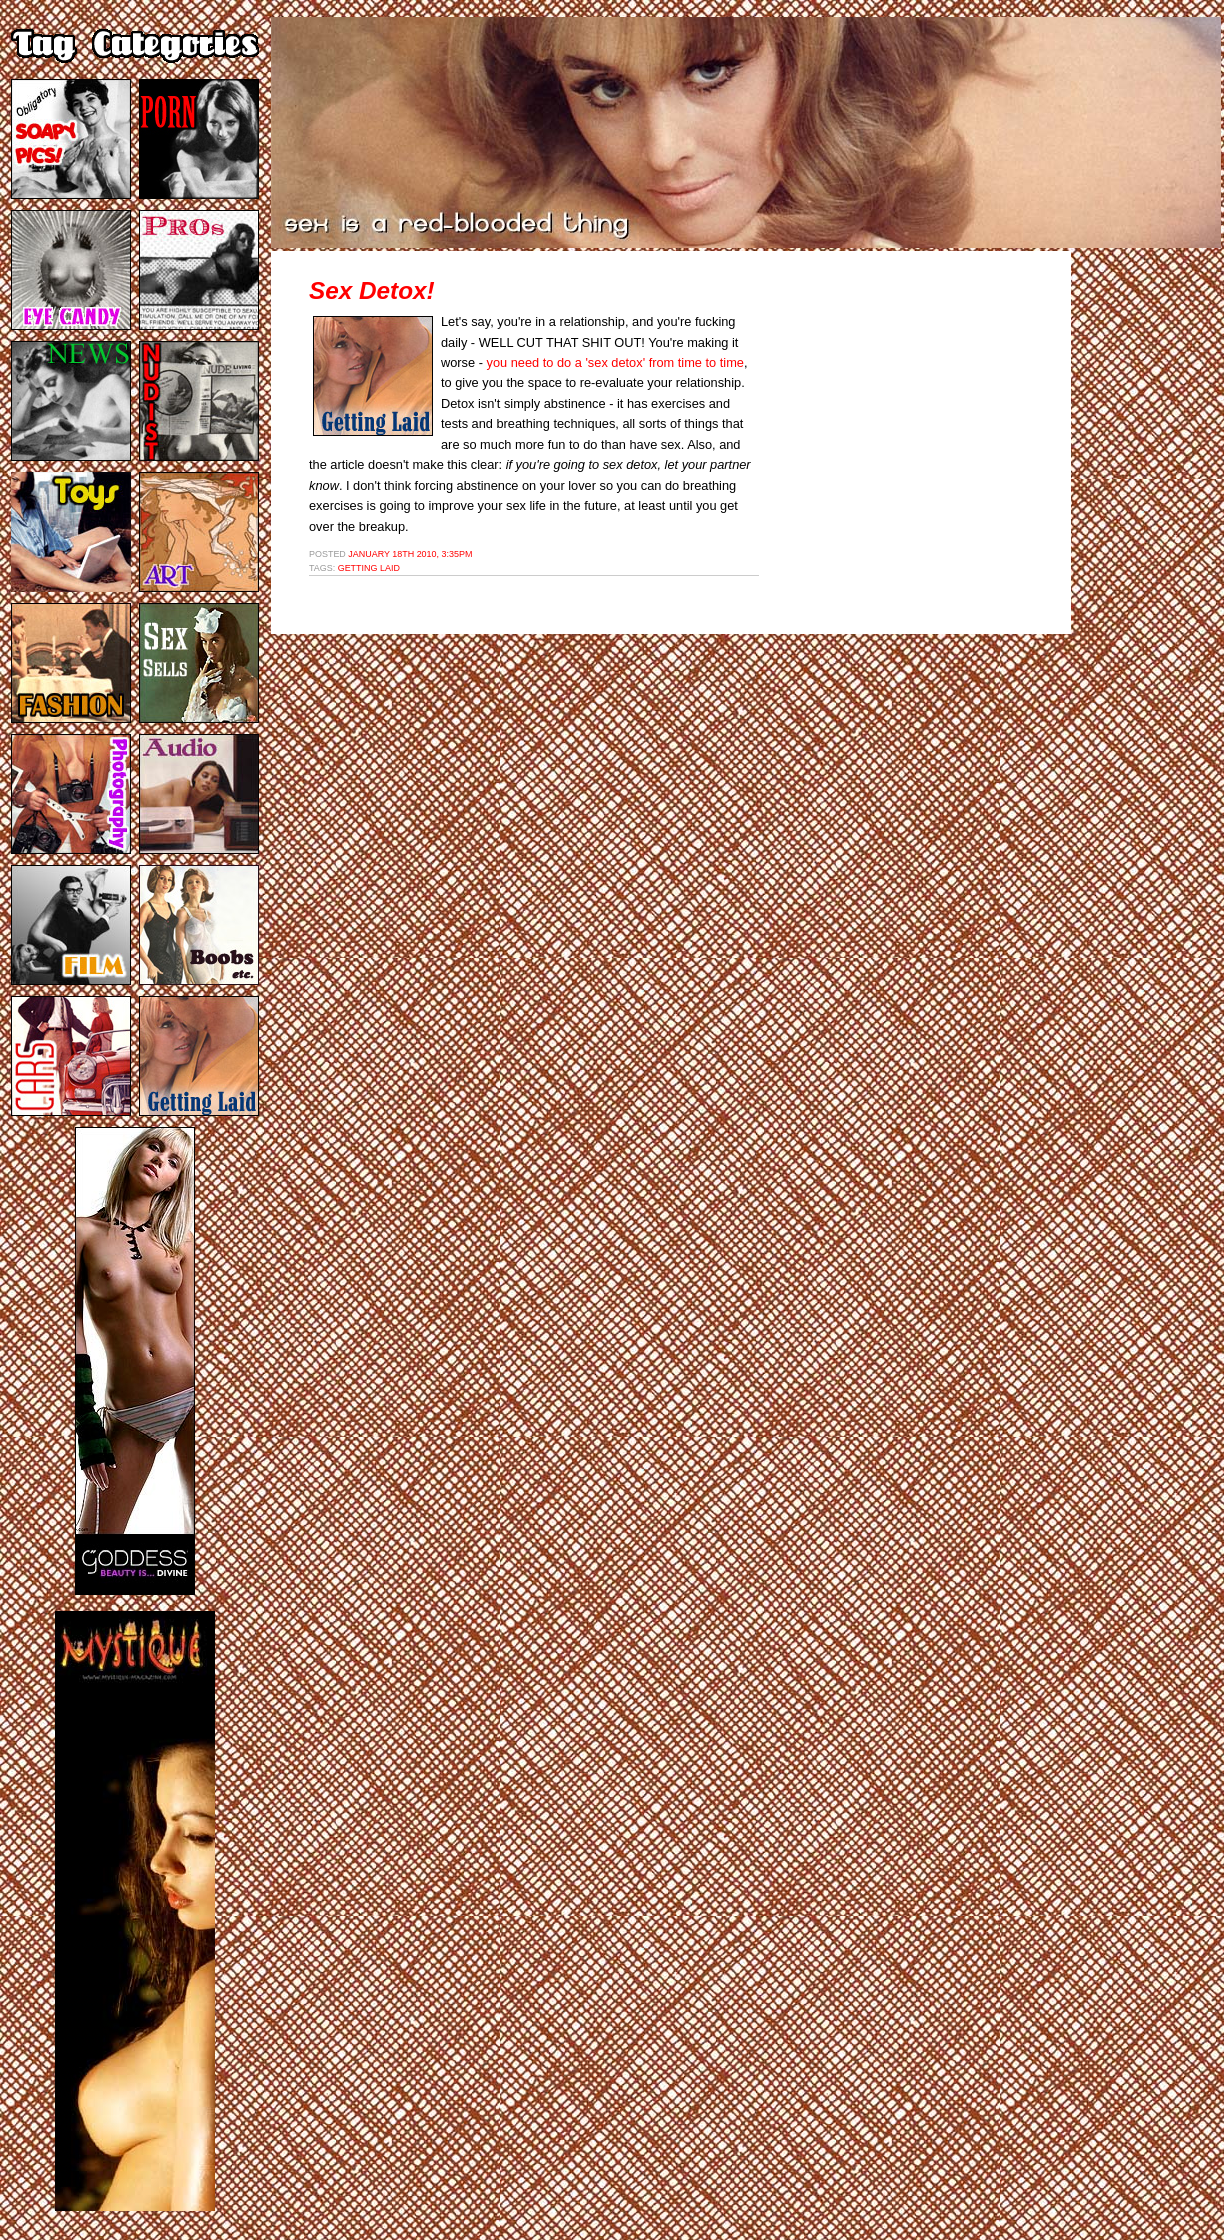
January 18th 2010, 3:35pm (410, 554)
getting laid (369, 568)
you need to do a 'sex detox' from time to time (615, 362)
